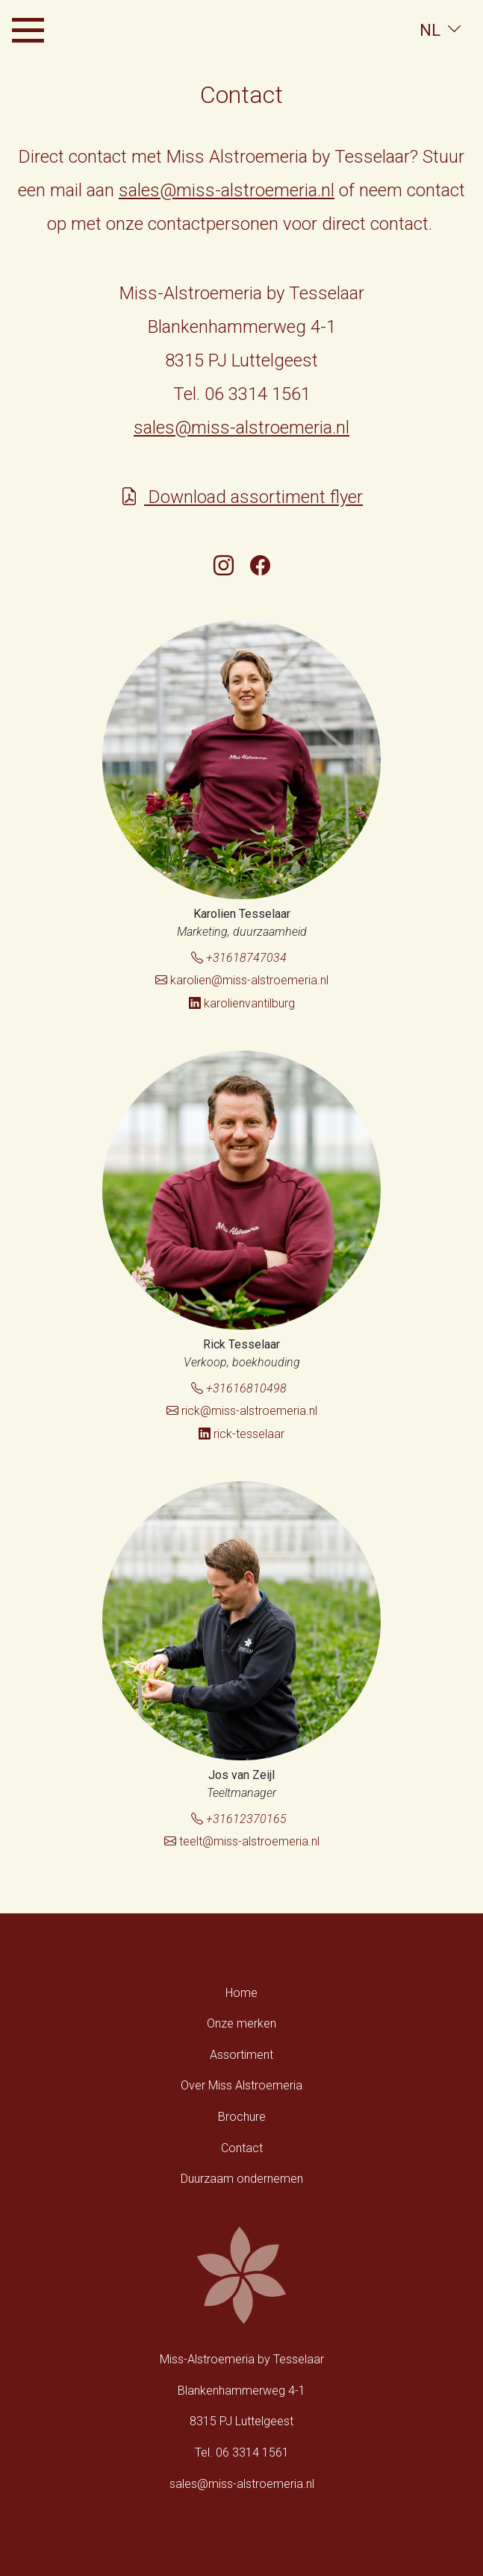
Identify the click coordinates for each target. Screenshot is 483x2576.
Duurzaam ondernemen (242, 2179)
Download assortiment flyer (241, 497)
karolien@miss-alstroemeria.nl (241, 980)
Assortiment (241, 2055)
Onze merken (241, 2023)
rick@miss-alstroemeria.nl (241, 1411)
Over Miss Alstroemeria (241, 2085)
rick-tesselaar (241, 1434)
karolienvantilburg (242, 1003)
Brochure (242, 2117)
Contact (242, 2148)
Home (241, 1993)
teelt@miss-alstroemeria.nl (242, 1841)
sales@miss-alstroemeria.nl (226, 190)
